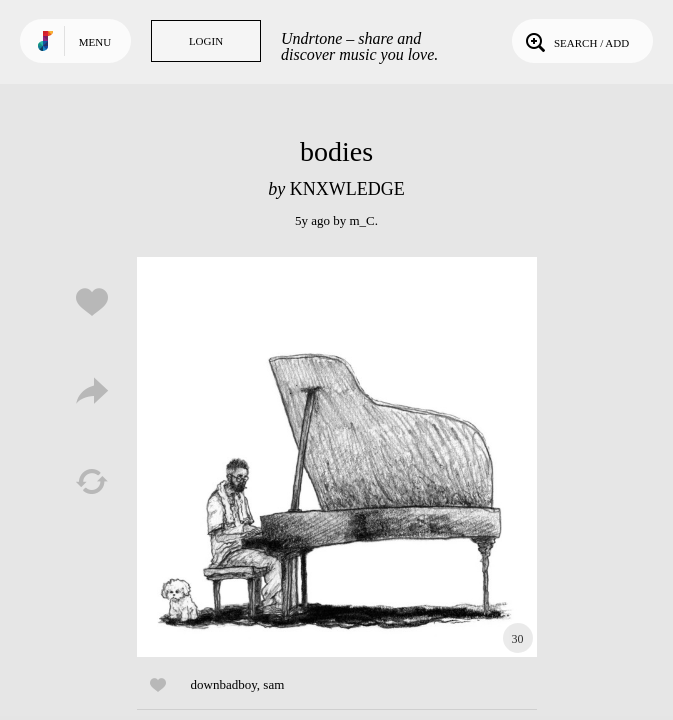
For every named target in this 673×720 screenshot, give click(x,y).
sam (273, 684)
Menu (95, 42)
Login (206, 41)
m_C (361, 220)
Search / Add (575, 41)
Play (337, 457)
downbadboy (224, 684)
